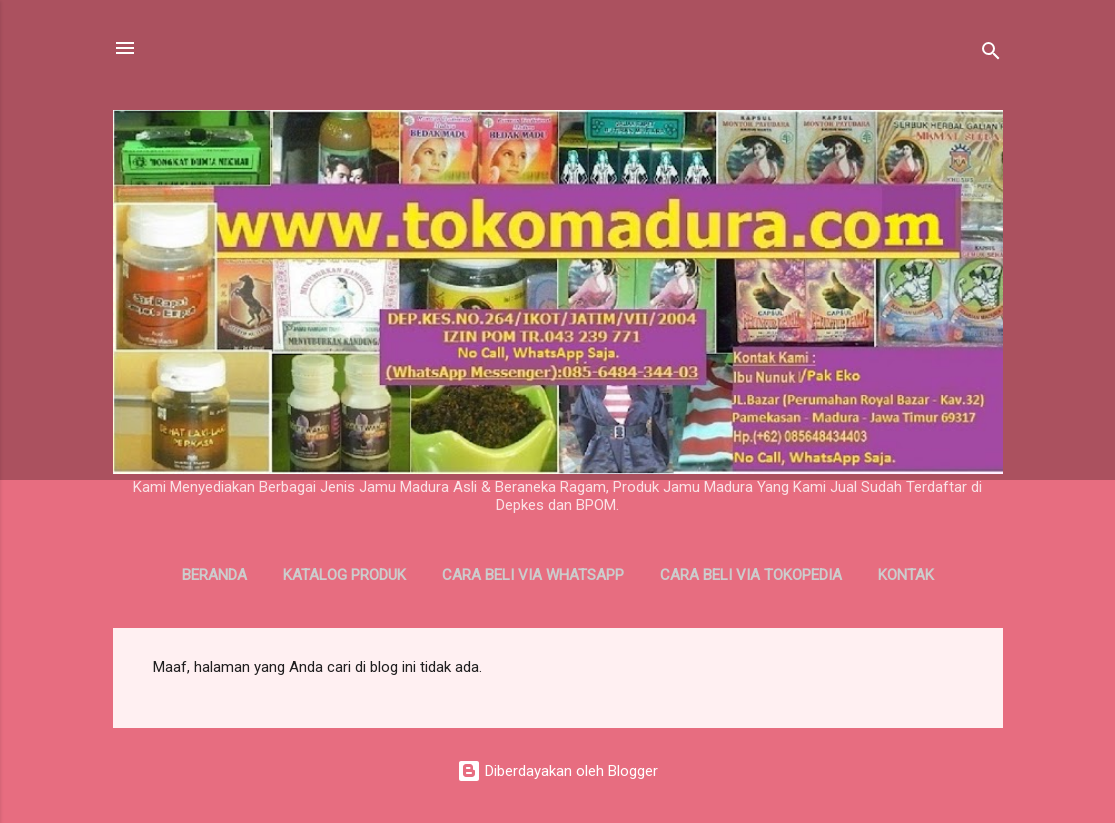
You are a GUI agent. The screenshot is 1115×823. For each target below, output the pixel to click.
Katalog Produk (344, 575)
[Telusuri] (991, 54)
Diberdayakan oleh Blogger (557, 771)
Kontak (906, 575)
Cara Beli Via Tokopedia (751, 575)
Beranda (214, 575)
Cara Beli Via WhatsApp (533, 575)
